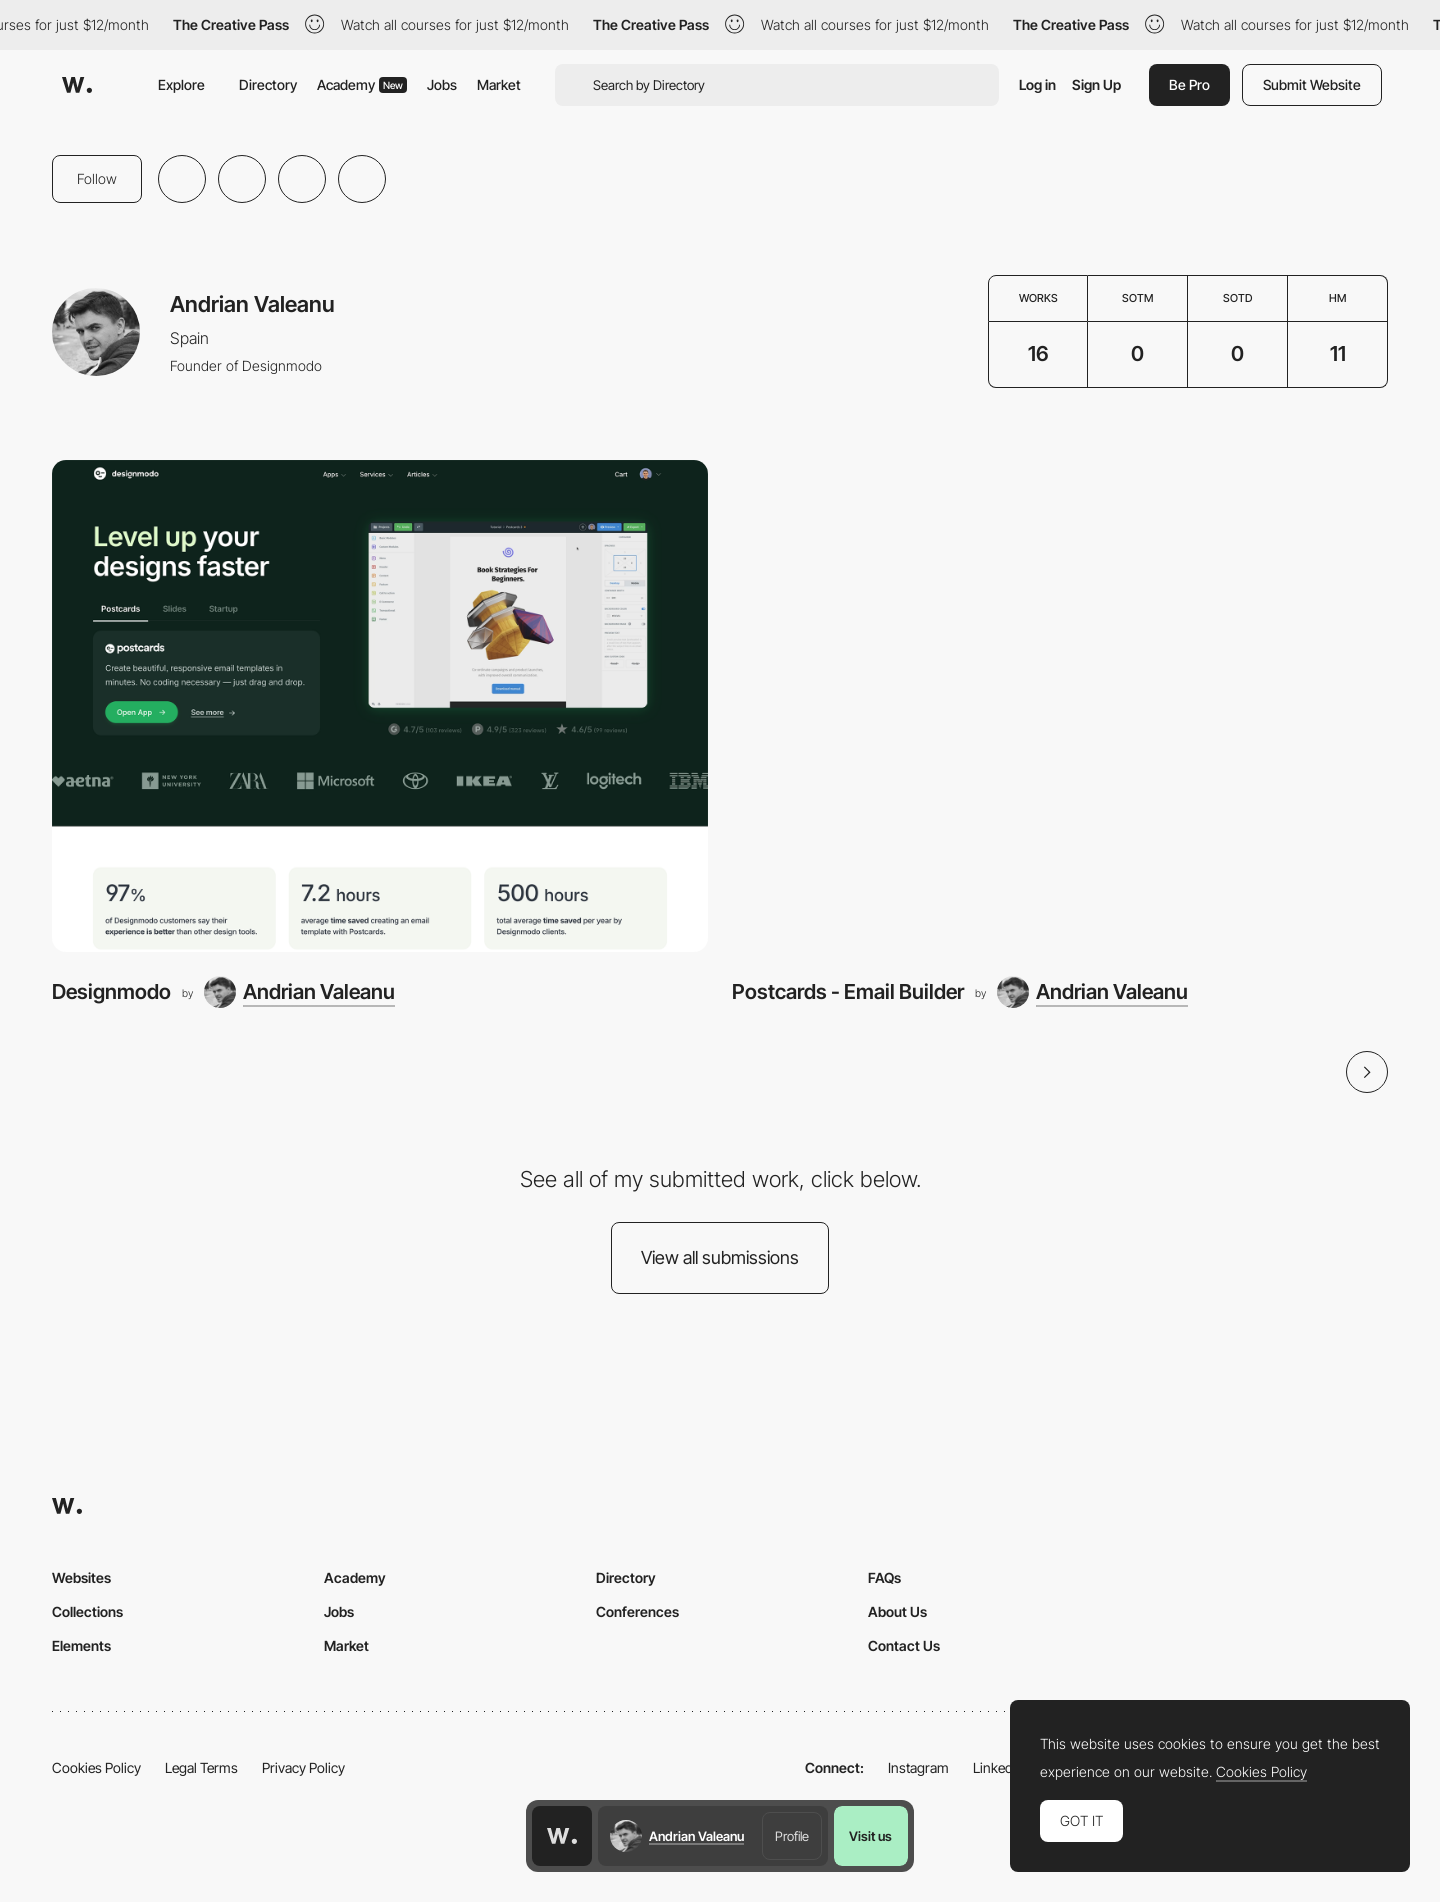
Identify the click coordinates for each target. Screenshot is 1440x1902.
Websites (81, 1577)
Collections (87, 1611)
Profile (792, 1836)
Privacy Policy (303, 1767)
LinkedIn (998, 1767)
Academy (362, 84)
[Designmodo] (380, 706)
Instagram (918, 1767)
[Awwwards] (77, 85)
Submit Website (1312, 84)
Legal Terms (201, 1767)
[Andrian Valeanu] (299, 992)
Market (499, 84)
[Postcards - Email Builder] (1060, 706)
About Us (897, 1611)
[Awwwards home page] (562, 1836)
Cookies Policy (96, 1767)
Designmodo (111, 991)
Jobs (442, 84)
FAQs (884, 1577)
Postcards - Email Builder (848, 991)
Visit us (870, 1836)
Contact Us (904, 1645)
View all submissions (720, 1257)
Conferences (637, 1611)
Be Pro (1189, 84)
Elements (81, 1645)
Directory (268, 84)
